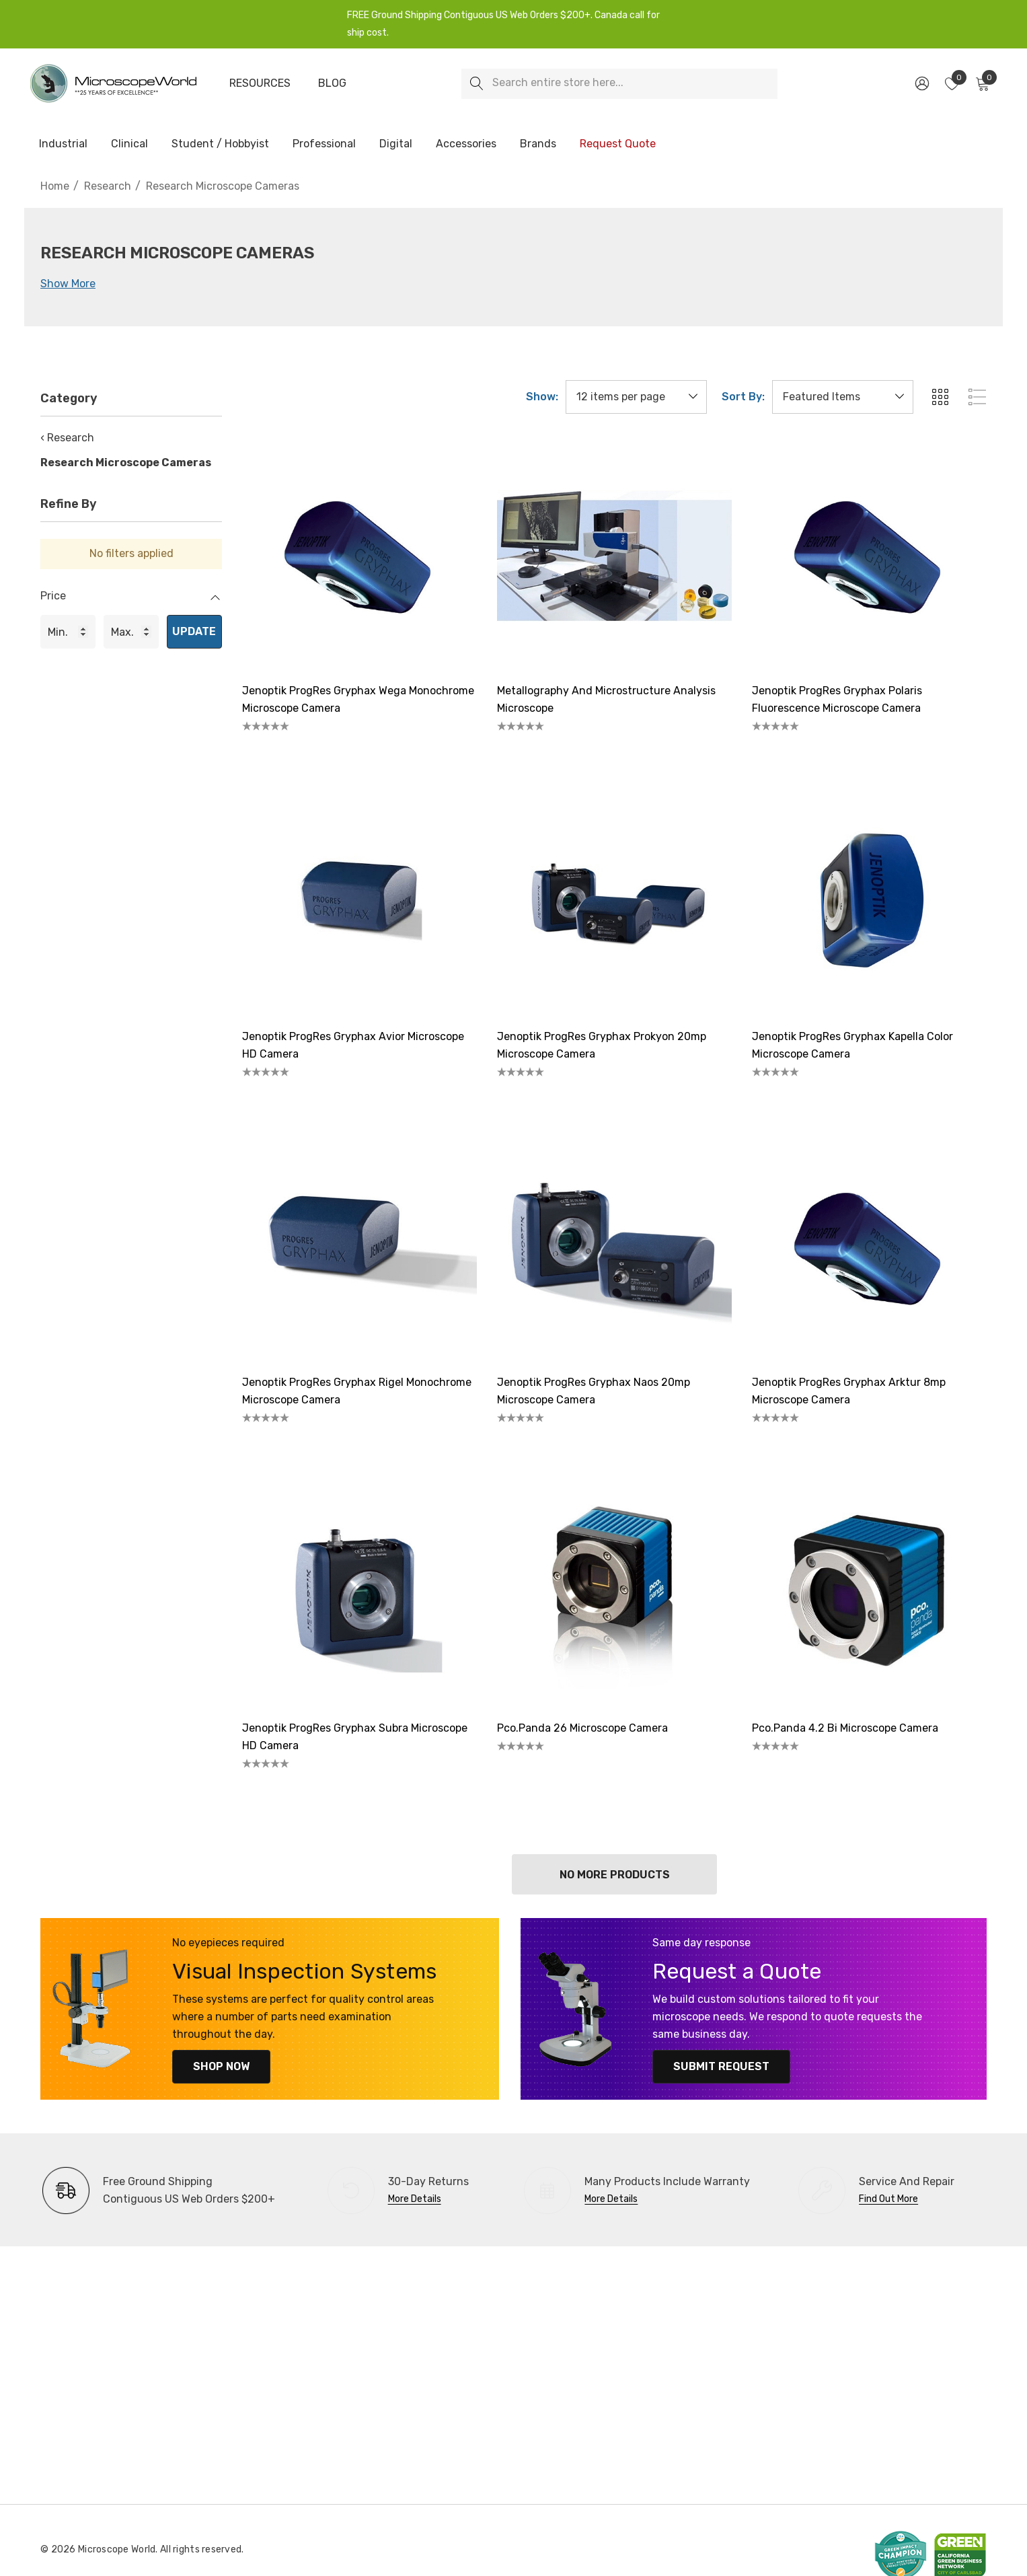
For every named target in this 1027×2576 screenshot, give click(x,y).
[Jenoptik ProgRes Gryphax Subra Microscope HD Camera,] (359, 1592)
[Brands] (538, 144)
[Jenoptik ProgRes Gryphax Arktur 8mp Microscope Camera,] (869, 1246)
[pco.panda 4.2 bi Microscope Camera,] (869, 1592)
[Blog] (332, 83)
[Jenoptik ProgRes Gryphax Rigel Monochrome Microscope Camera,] (359, 1246)
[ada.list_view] (977, 397)
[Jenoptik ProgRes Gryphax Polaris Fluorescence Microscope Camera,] (869, 554)
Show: (542, 397)
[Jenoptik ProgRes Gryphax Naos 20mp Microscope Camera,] (614, 1246)
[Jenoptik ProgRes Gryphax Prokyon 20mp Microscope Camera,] (614, 900)
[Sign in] (921, 83)
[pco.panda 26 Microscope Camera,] (614, 1592)
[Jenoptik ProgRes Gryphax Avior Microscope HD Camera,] (359, 900)
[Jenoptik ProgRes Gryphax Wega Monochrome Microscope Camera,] (359, 554)
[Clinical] (129, 144)
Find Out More (888, 2199)
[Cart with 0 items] (981, 83)
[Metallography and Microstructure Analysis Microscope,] (614, 554)
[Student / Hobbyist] (220, 144)
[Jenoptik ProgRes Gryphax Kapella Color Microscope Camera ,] (869, 900)
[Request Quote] (617, 144)
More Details (414, 2199)
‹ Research (67, 437)
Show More (68, 283)
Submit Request (720, 2066)
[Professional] (324, 144)
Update (194, 631)
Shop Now (220, 2066)
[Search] (476, 84)
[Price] (131, 603)
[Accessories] (466, 144)
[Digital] (395, 144)
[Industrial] (63, 144)
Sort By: (743, 397)
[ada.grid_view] (939, 397)
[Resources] (259, 83)
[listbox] (842, 397)
